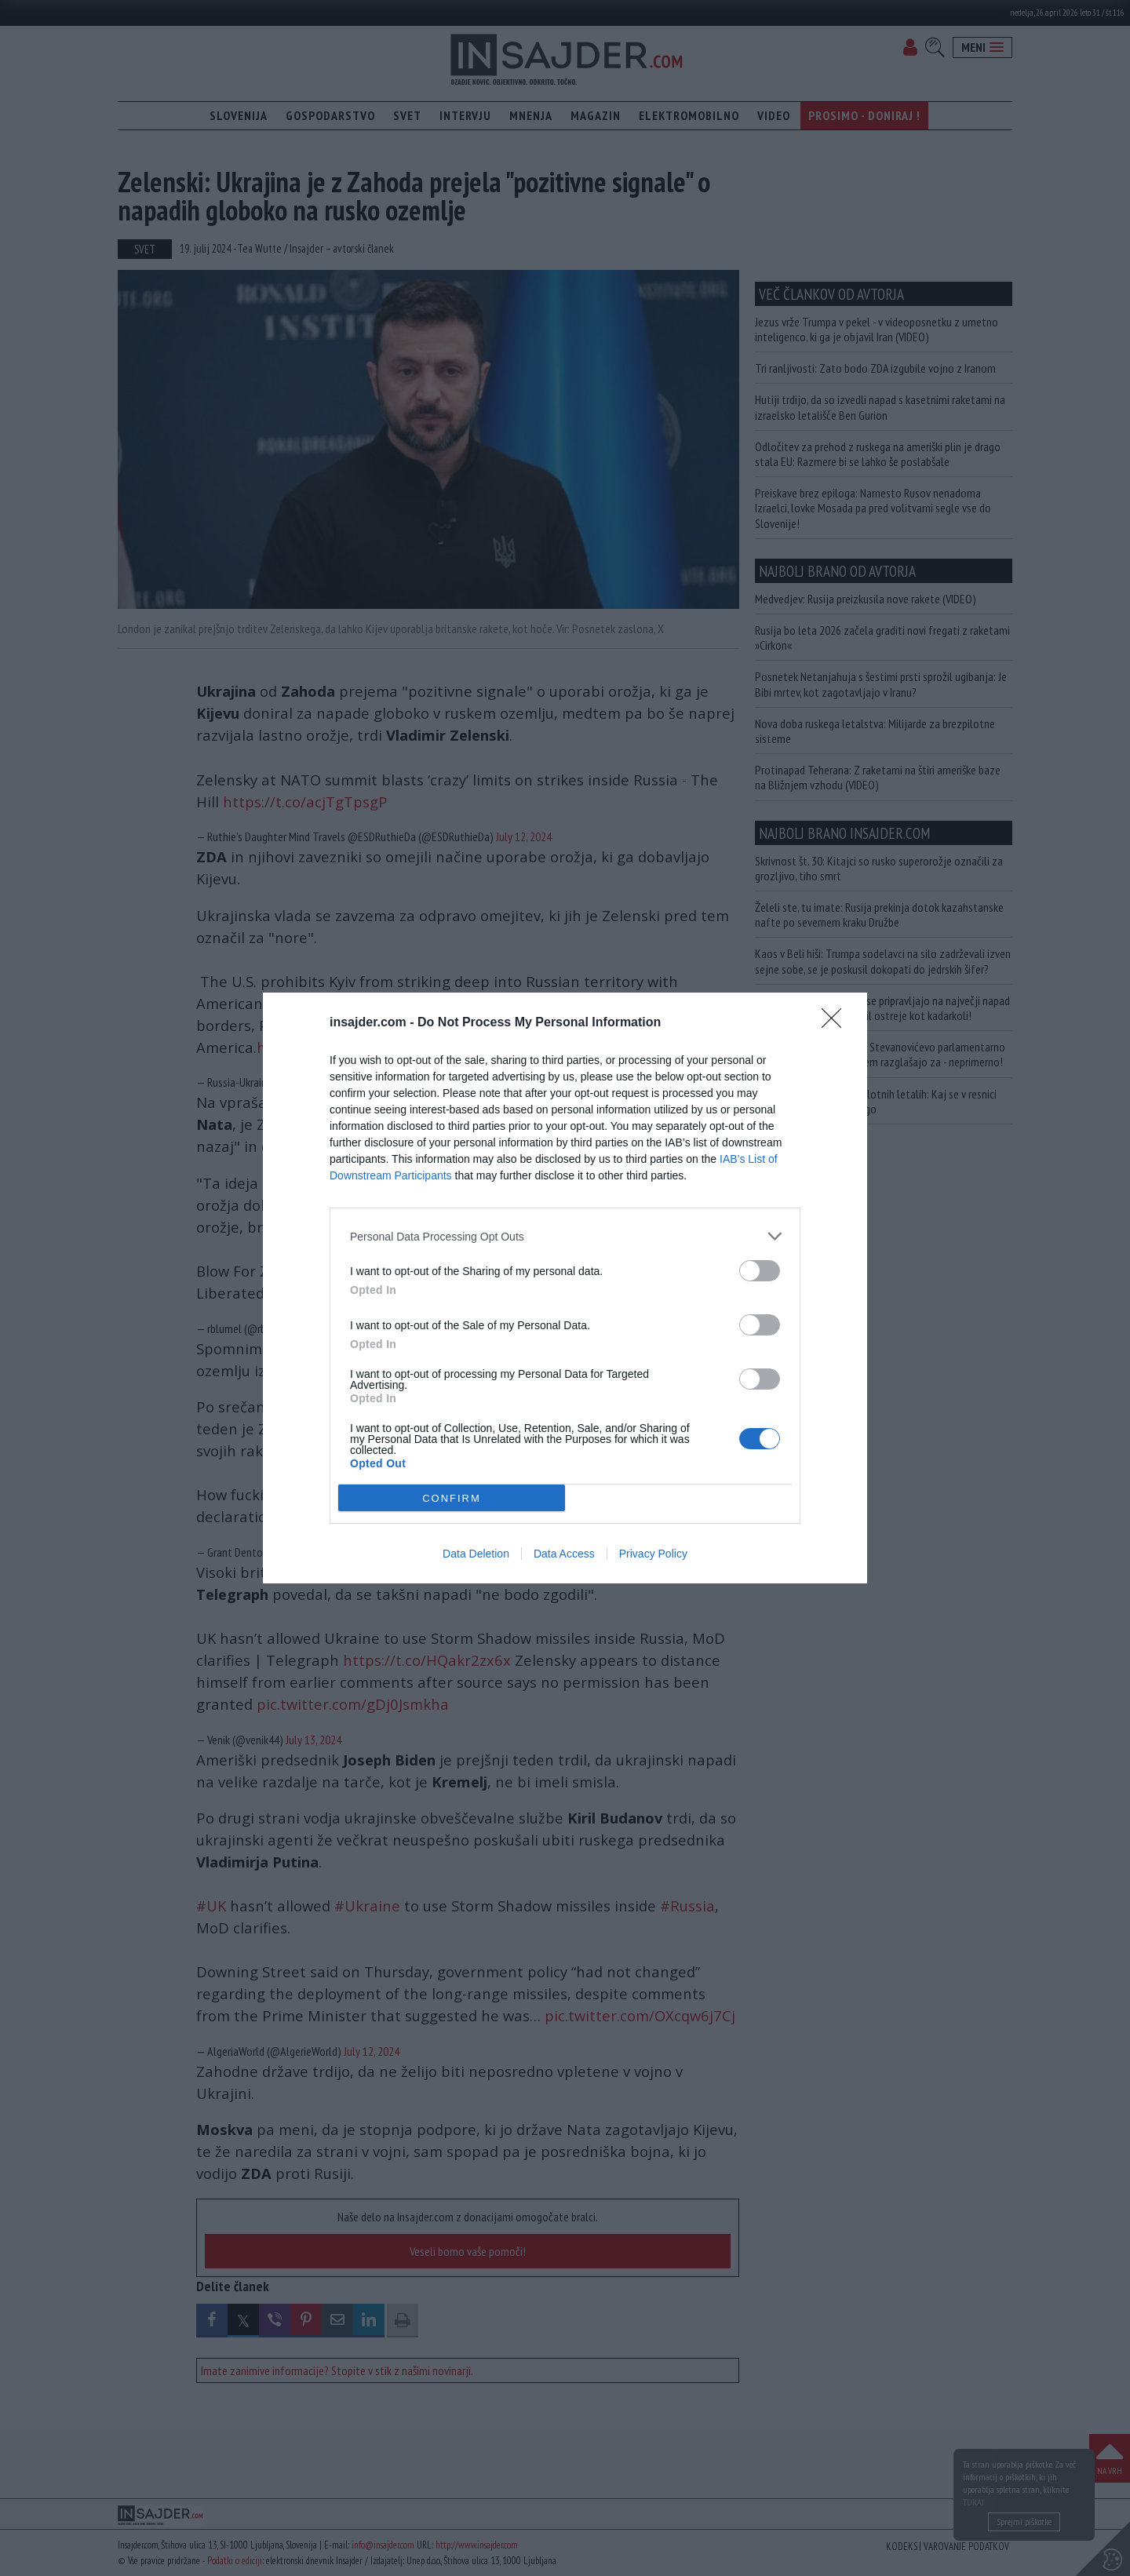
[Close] (836, 1023)
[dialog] (565, 1288)
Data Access (564, 1553)
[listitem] (565, 1236)
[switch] (759, 1270)
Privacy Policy (653, 1553)
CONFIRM (451, 1497)
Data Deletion (476, 1553)
